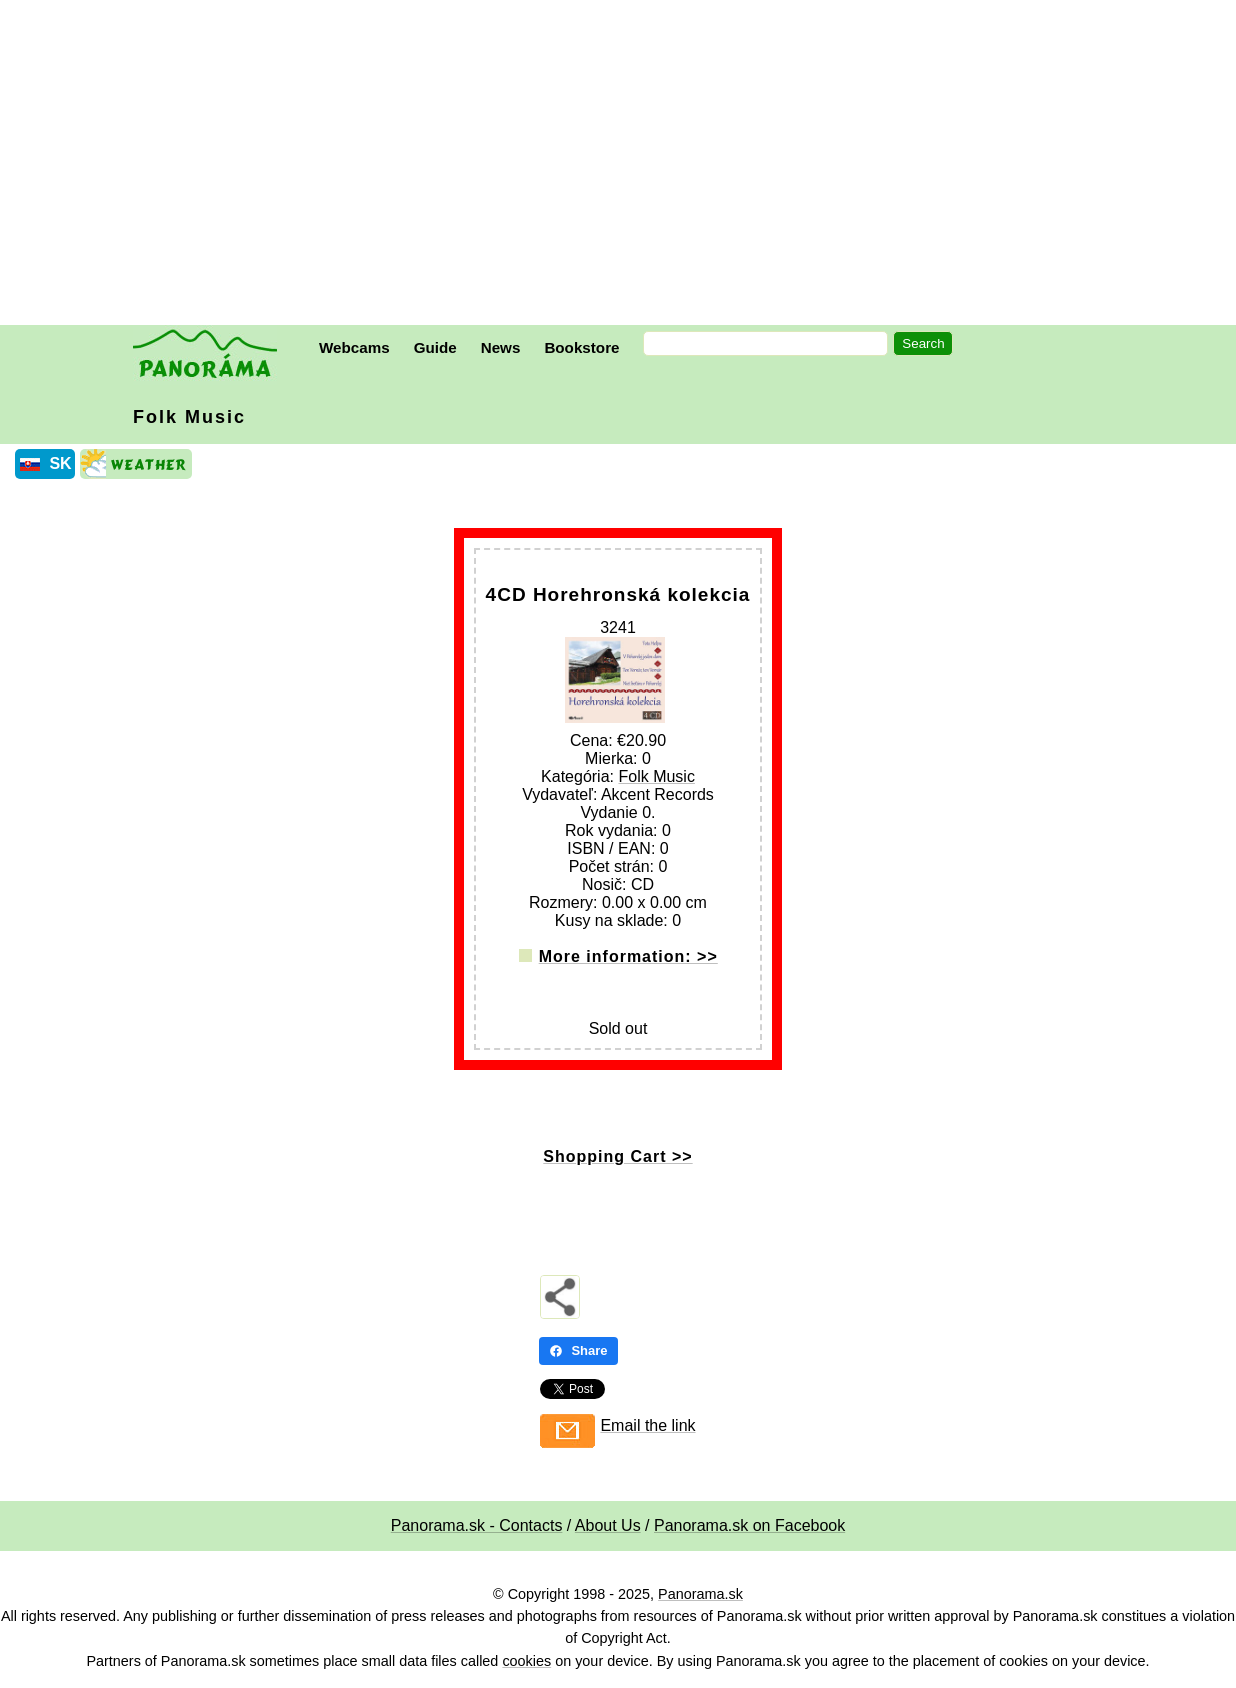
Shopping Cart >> (617, 1156)
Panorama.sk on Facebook (749, 1525)
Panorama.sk (700, 1594)
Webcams (354, 347)
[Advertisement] (623, 165)
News (501, 347)
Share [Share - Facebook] (578, 1350)
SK (60, 463)
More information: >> (628, 956)
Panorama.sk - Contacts (477, 1525)
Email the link (647, 1425)
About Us (608, 1525)
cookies (526, 1661)
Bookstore (581, 347)
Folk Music (189, 417)
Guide (435, 347)
